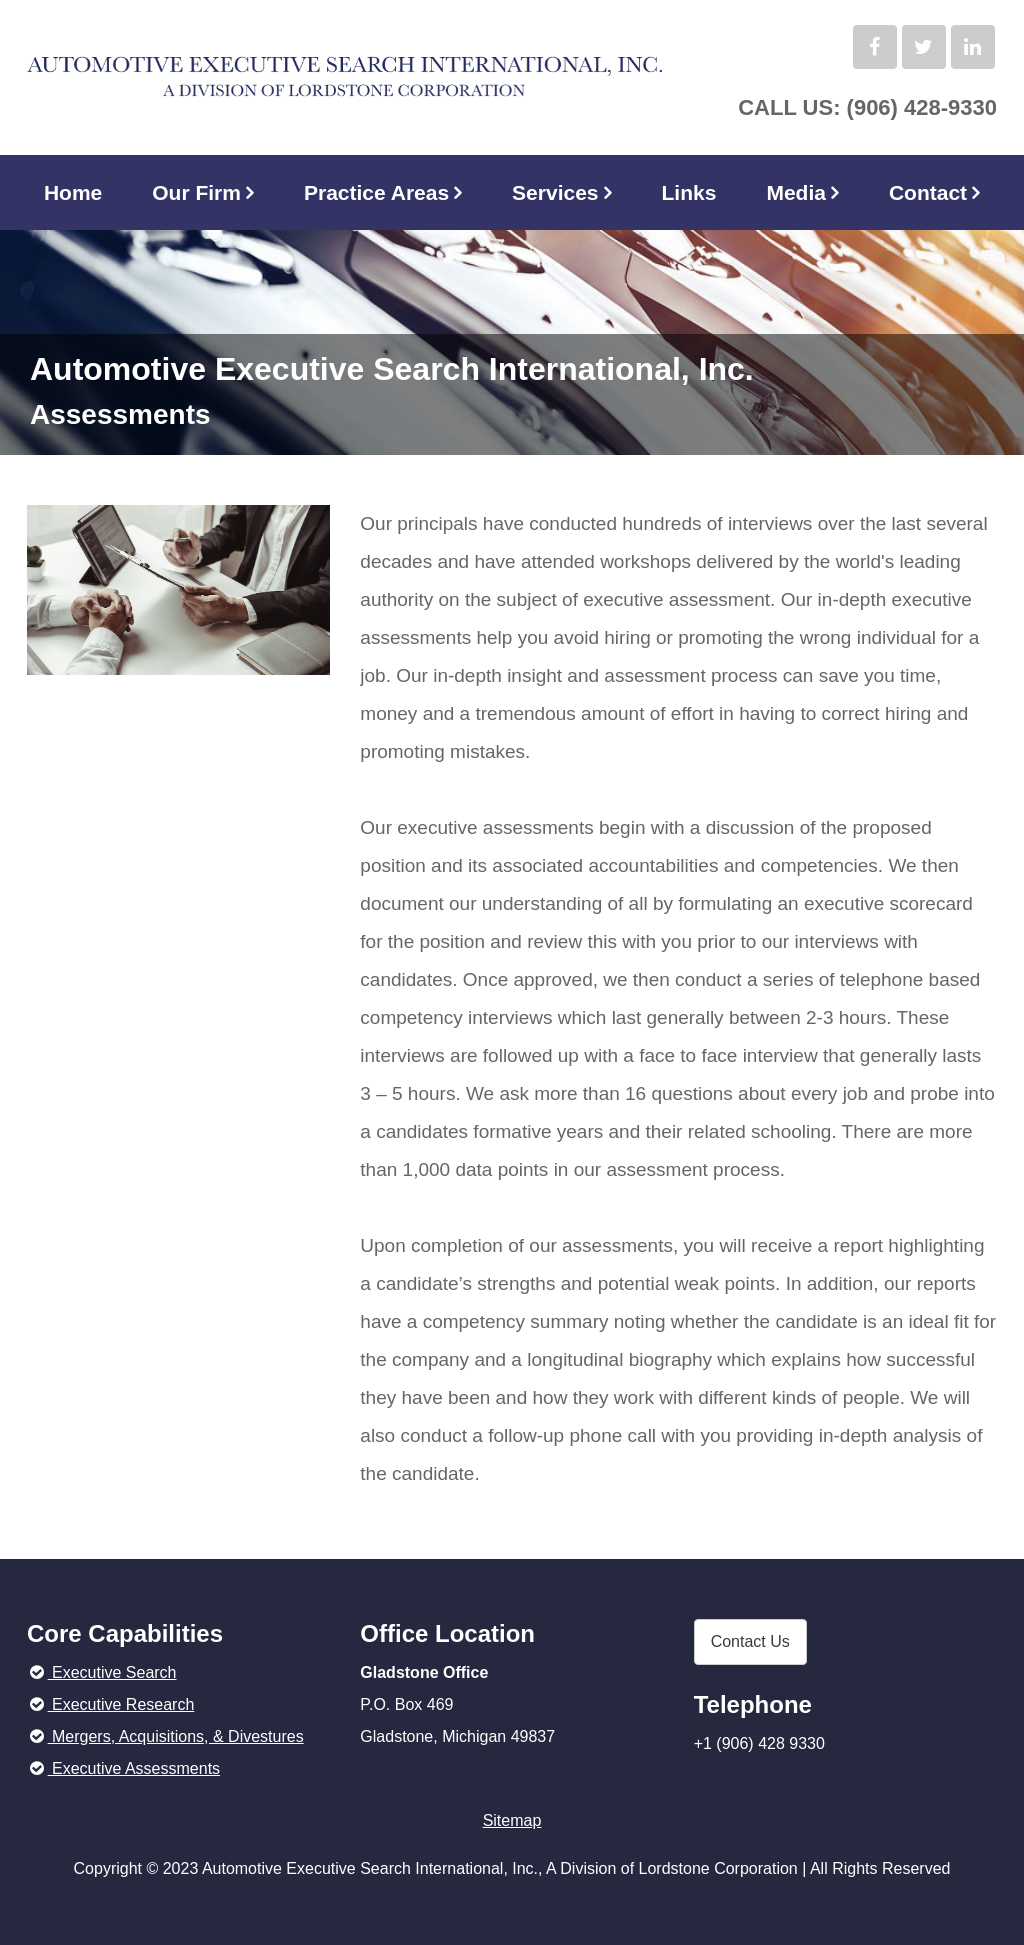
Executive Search (102, 1672)
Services (555, 192)
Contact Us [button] (750, 1641)
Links (689, 192)
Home (73, 192)
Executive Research (110, 1704)
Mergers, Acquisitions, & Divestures (165, 1736)
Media (796, 192)
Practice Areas (376, 192)
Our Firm (196, 192)
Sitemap (512, 1820)
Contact (928, 192)
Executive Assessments (123, 1768)
